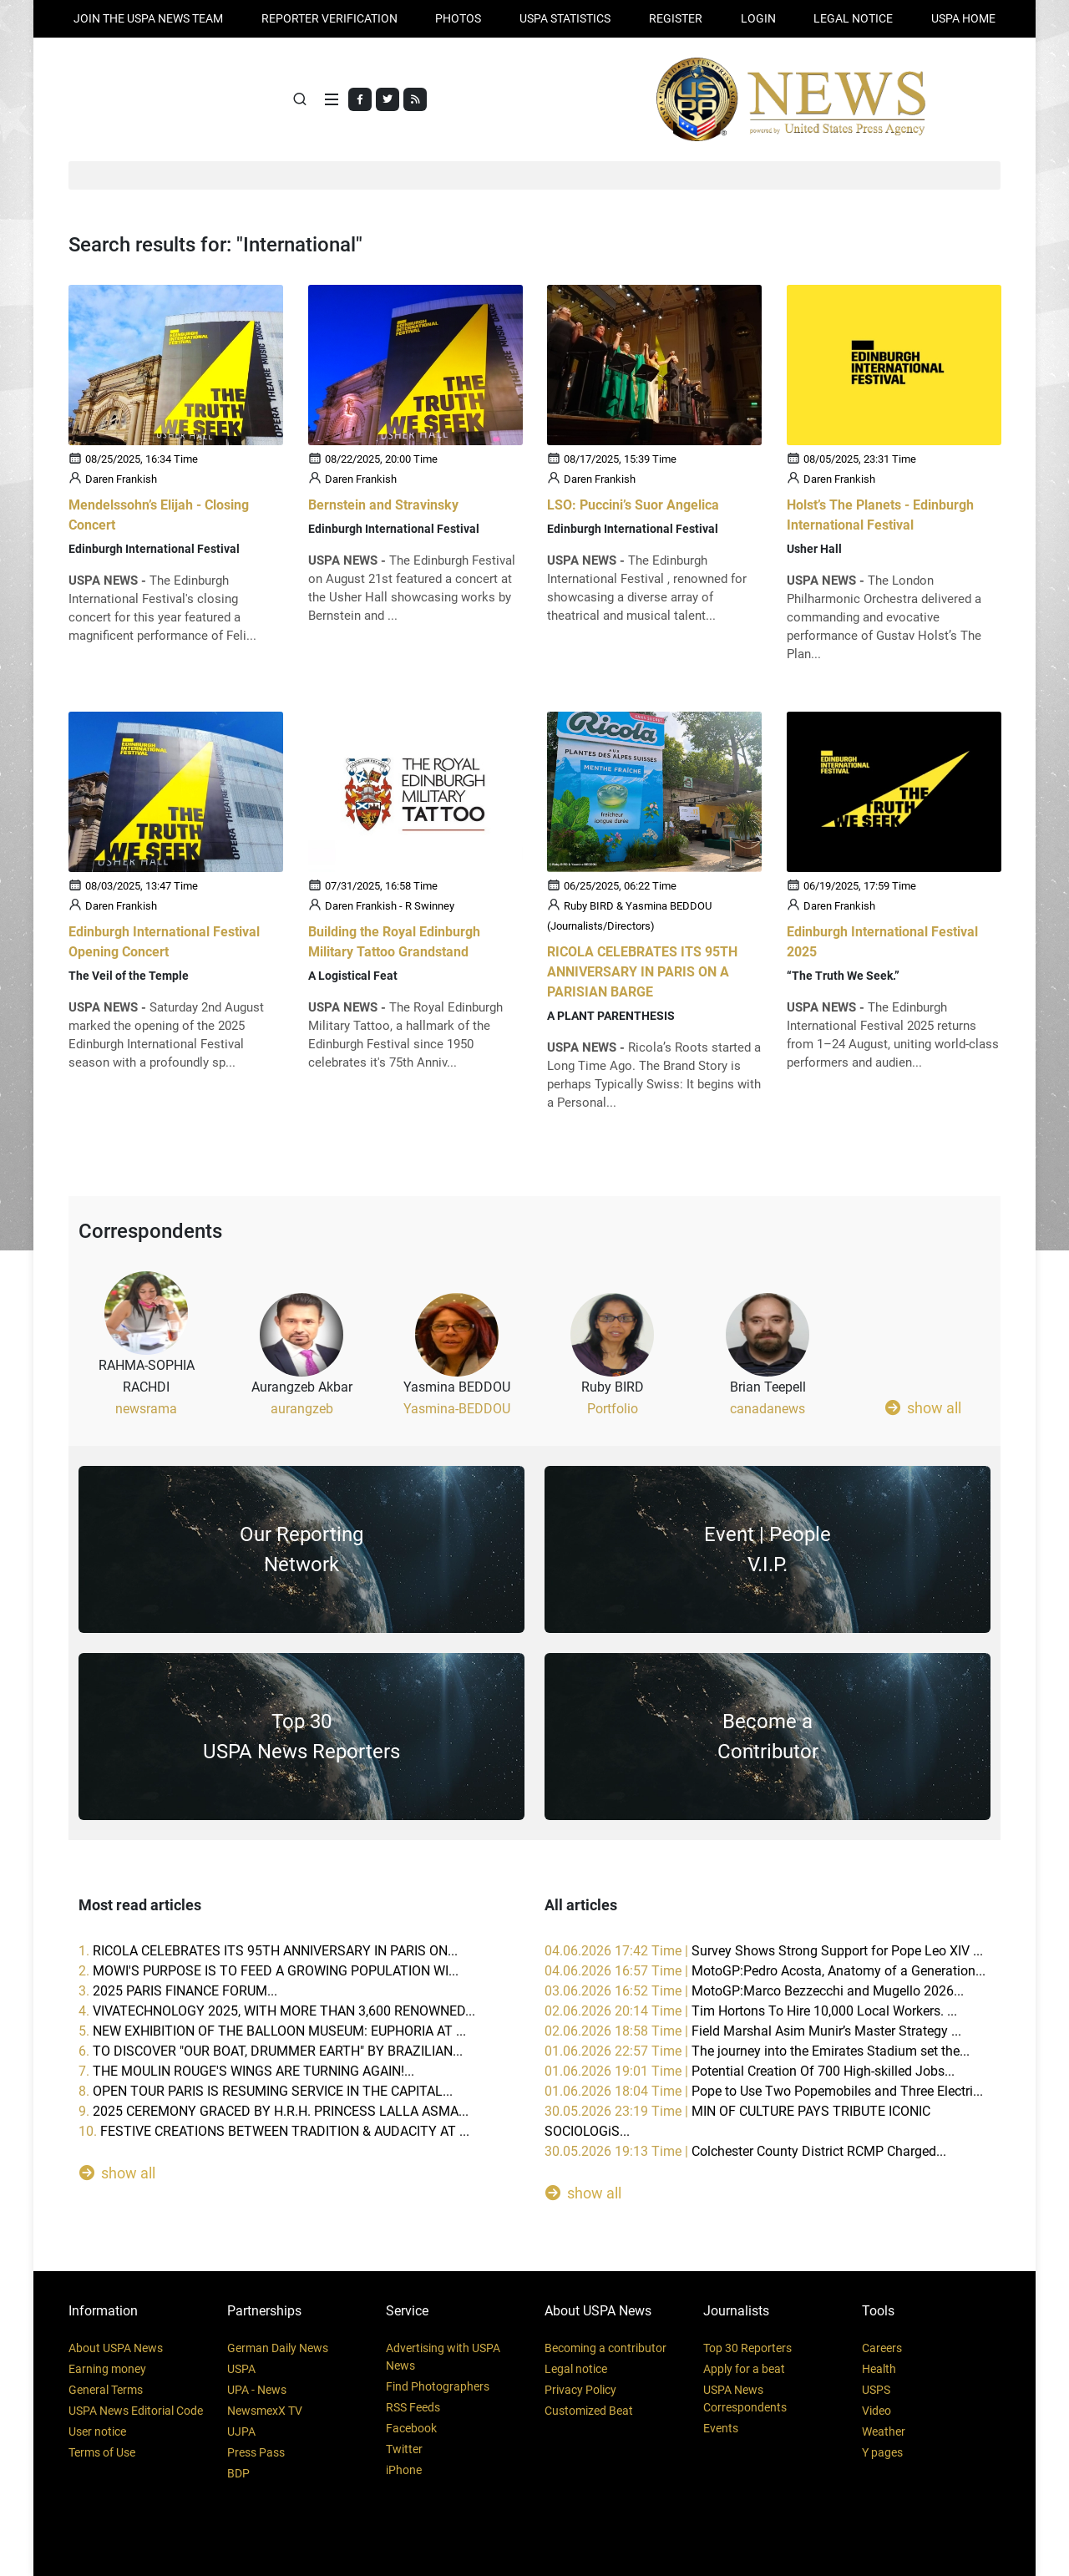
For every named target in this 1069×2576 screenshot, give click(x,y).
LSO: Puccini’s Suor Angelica (633, 505)
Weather (883, 2431)
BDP (238, 2473)
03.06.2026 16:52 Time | (754, 1991)
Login (758, 18)
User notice (97, 2431)
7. (246, 2071)
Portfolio (612, 1409)
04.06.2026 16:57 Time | (765, 1971)
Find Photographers (437, 2386)
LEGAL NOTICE (853, 18)
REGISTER (675, 18)
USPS (876, 2389)
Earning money (107, 2369)
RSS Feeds (413, 2407)
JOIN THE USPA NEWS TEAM (148, 18)
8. (266, 2091)
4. (277, 2011)
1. (268, 1951)
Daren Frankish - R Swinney (389, 906)
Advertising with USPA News (443, 2356)
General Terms (105, 2389)
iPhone (404, 2470)
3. (178, 1991)
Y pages (882, 2452)
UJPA (241, 2431)
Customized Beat (589, 2410)
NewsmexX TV (264, 2410)
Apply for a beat (744, 2369)
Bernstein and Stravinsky (383, 505)
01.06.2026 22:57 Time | (757, 2051)
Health (879, 2369)
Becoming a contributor (605, 2348)
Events (720, 2428)
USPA (241, 2369)
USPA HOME (963, 18)
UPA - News (256, 2389)
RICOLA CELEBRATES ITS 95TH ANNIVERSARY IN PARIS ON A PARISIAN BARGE (642, 973)
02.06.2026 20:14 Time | (751, 2011)
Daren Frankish (121, 479)
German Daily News (277, 2348)
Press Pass (256, 2452)
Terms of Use (101, 2452)
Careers (882, 2348)
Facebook (411, 2428)
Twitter (404, 2449)
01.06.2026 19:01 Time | (750, 2071)
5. (272, 2031)
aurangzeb (302, 1409)
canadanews (767, 1409)
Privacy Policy (580, 2389)
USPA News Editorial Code (135, 2410)
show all (923, 1407)
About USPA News (115, 2348)
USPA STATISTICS (564, 18)
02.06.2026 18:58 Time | (753, 2031)
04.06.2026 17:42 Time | (764, 1951)
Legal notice (576, 2369)
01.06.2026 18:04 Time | (764, 2091)
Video (876, 2410)
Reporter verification (329, 18)
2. (269, 1971)
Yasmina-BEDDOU (456, 1409)
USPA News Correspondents (745, 2398)
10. (274, 2131)
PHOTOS (458, 18)
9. (274, 2111)
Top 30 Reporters (747, 2348)
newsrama (146, 1409)
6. (271, 2051)
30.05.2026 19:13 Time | (745, 2151)
